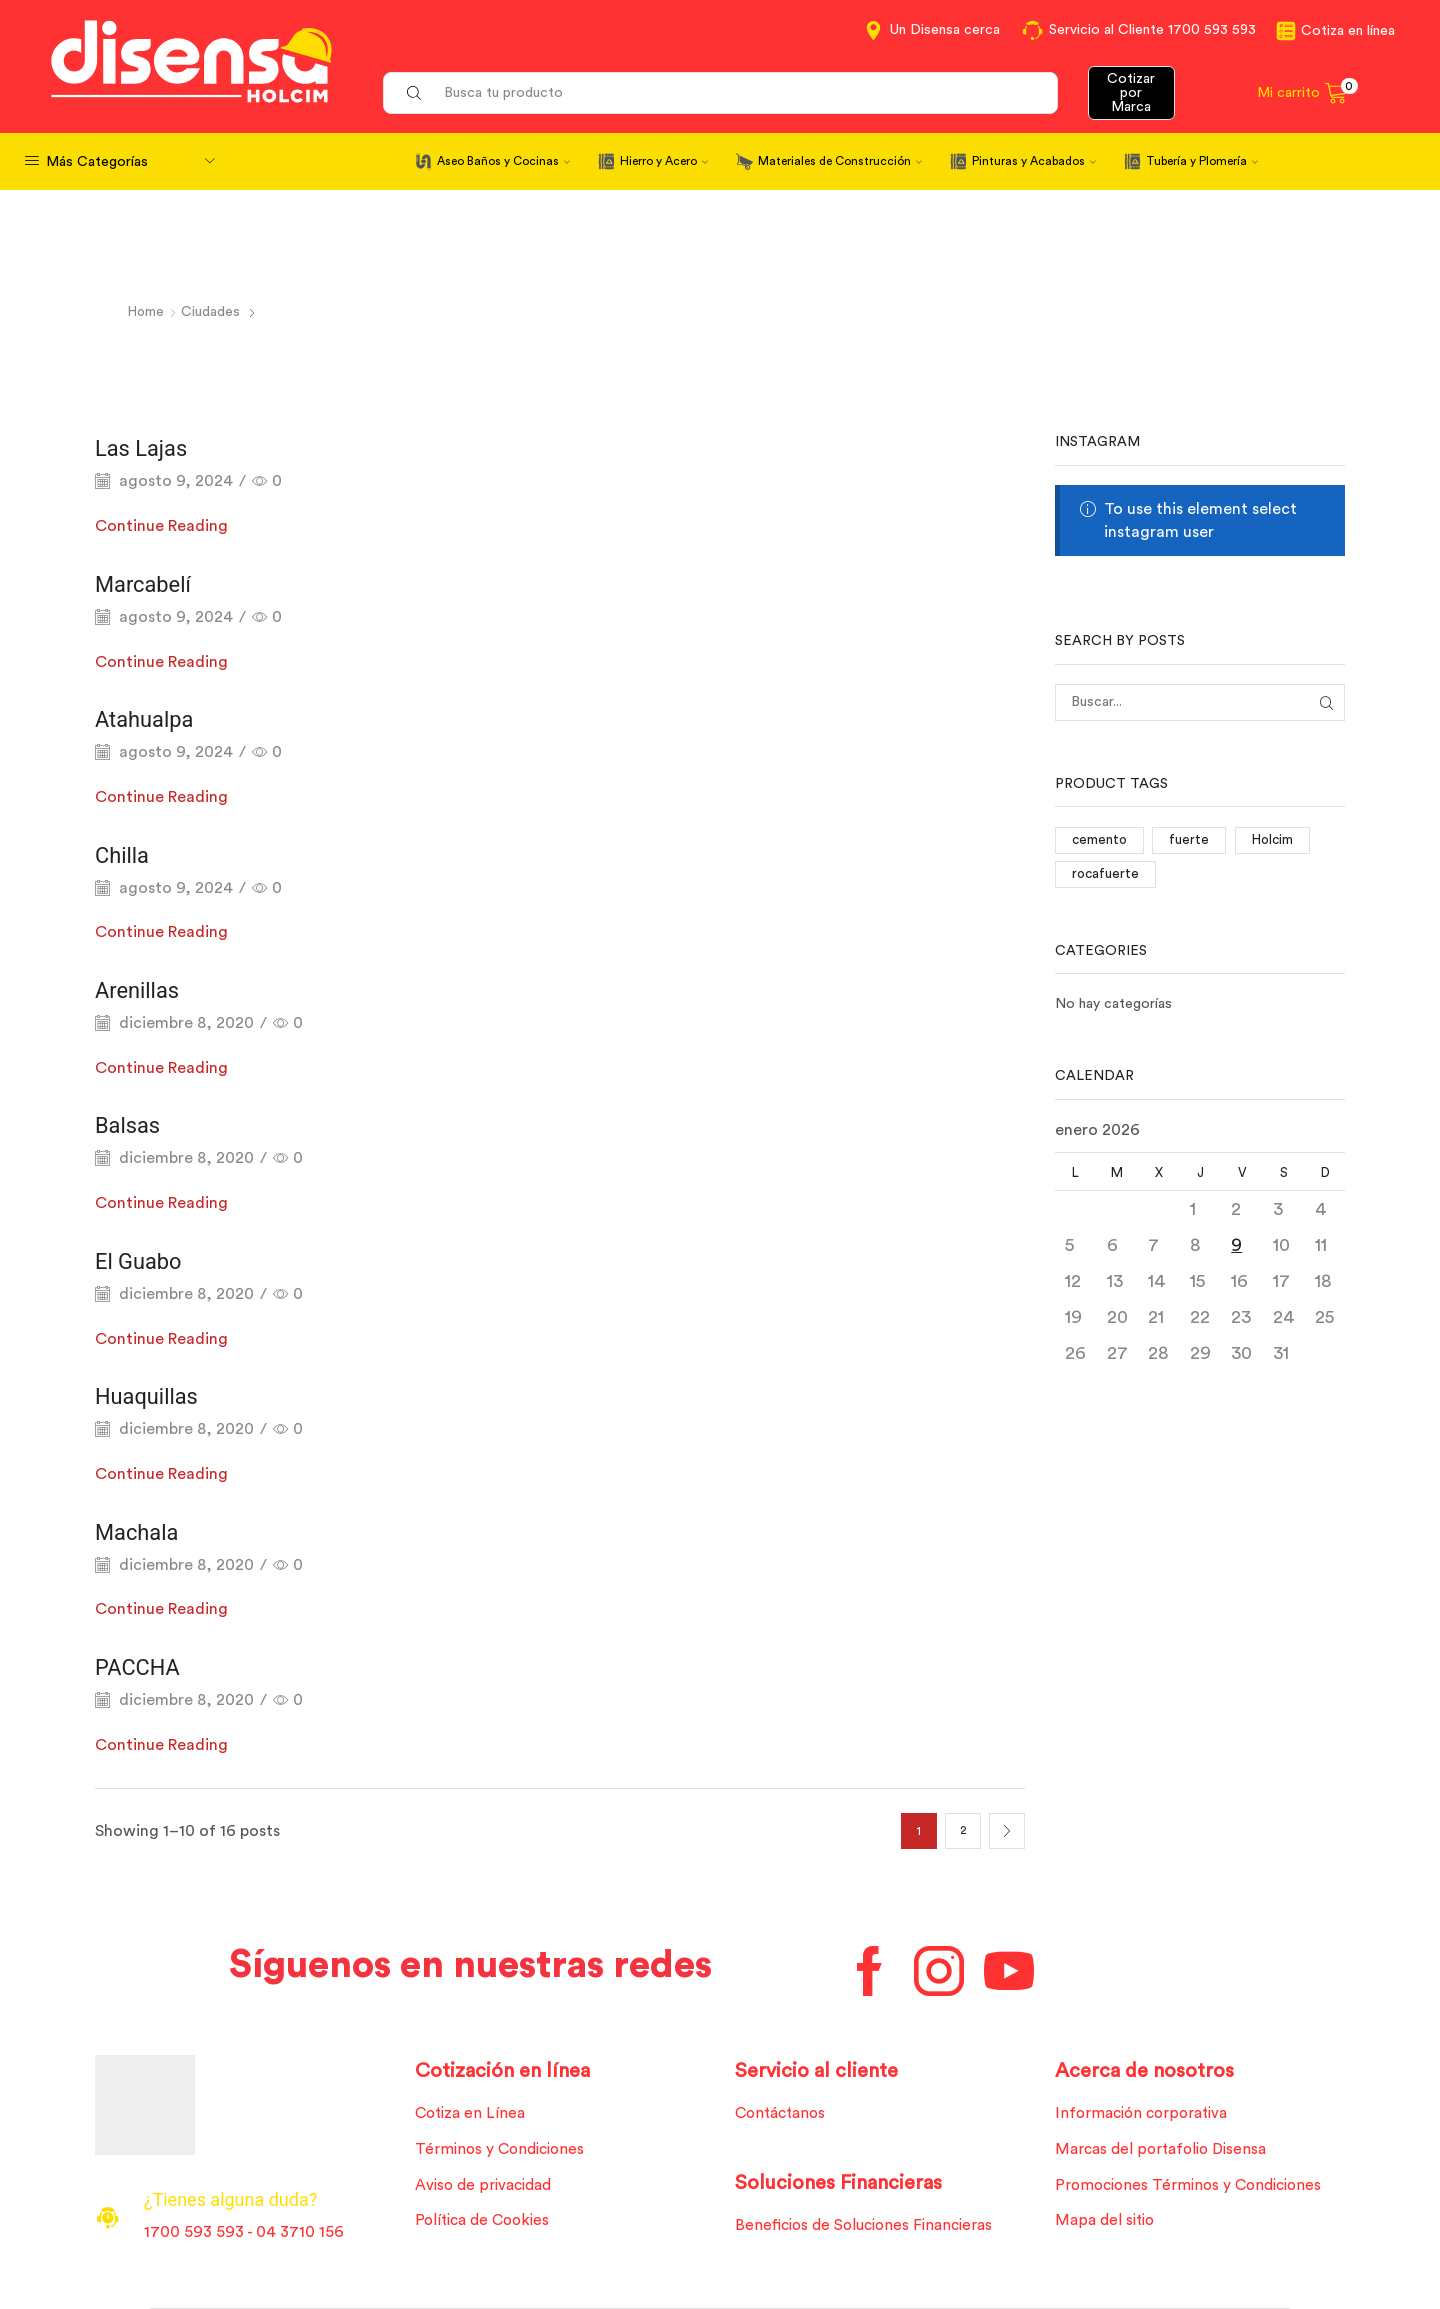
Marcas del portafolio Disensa (1165, 2150)
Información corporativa (1146, 2114)
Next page (1007, 1831)
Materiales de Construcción (840, 161)
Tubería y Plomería (1202, 161)
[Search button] (414, 93)
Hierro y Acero (664, 161)
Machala (141, 1531)
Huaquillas (151, 1396)
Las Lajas (145, 448)
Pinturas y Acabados (1034, 161)
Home (147, 312)
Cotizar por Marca (1131, 93)
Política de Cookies (486, 2224)
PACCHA (141, 1667)
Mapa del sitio (1107, 2224)
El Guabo (142, 1260)
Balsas (131, 1125)
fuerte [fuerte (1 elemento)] (1192, 841)
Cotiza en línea (1348, 31)
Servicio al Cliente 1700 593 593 (1152, 30)
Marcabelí (147, 583)
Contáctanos (784, 2114)
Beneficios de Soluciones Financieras (869, 2227)
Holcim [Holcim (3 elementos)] (1276, 841)
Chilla (124, 854)
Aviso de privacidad (487, 2187)
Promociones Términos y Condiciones (1194, 2187)
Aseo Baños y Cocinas (503, 161)
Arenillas (141, 990)
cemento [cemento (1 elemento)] (1100, 841)
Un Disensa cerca (945, 30)
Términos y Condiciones (503, 2150)
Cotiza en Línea (472, 2114)
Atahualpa (149, 719)
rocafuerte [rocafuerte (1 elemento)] (1106, 876)
